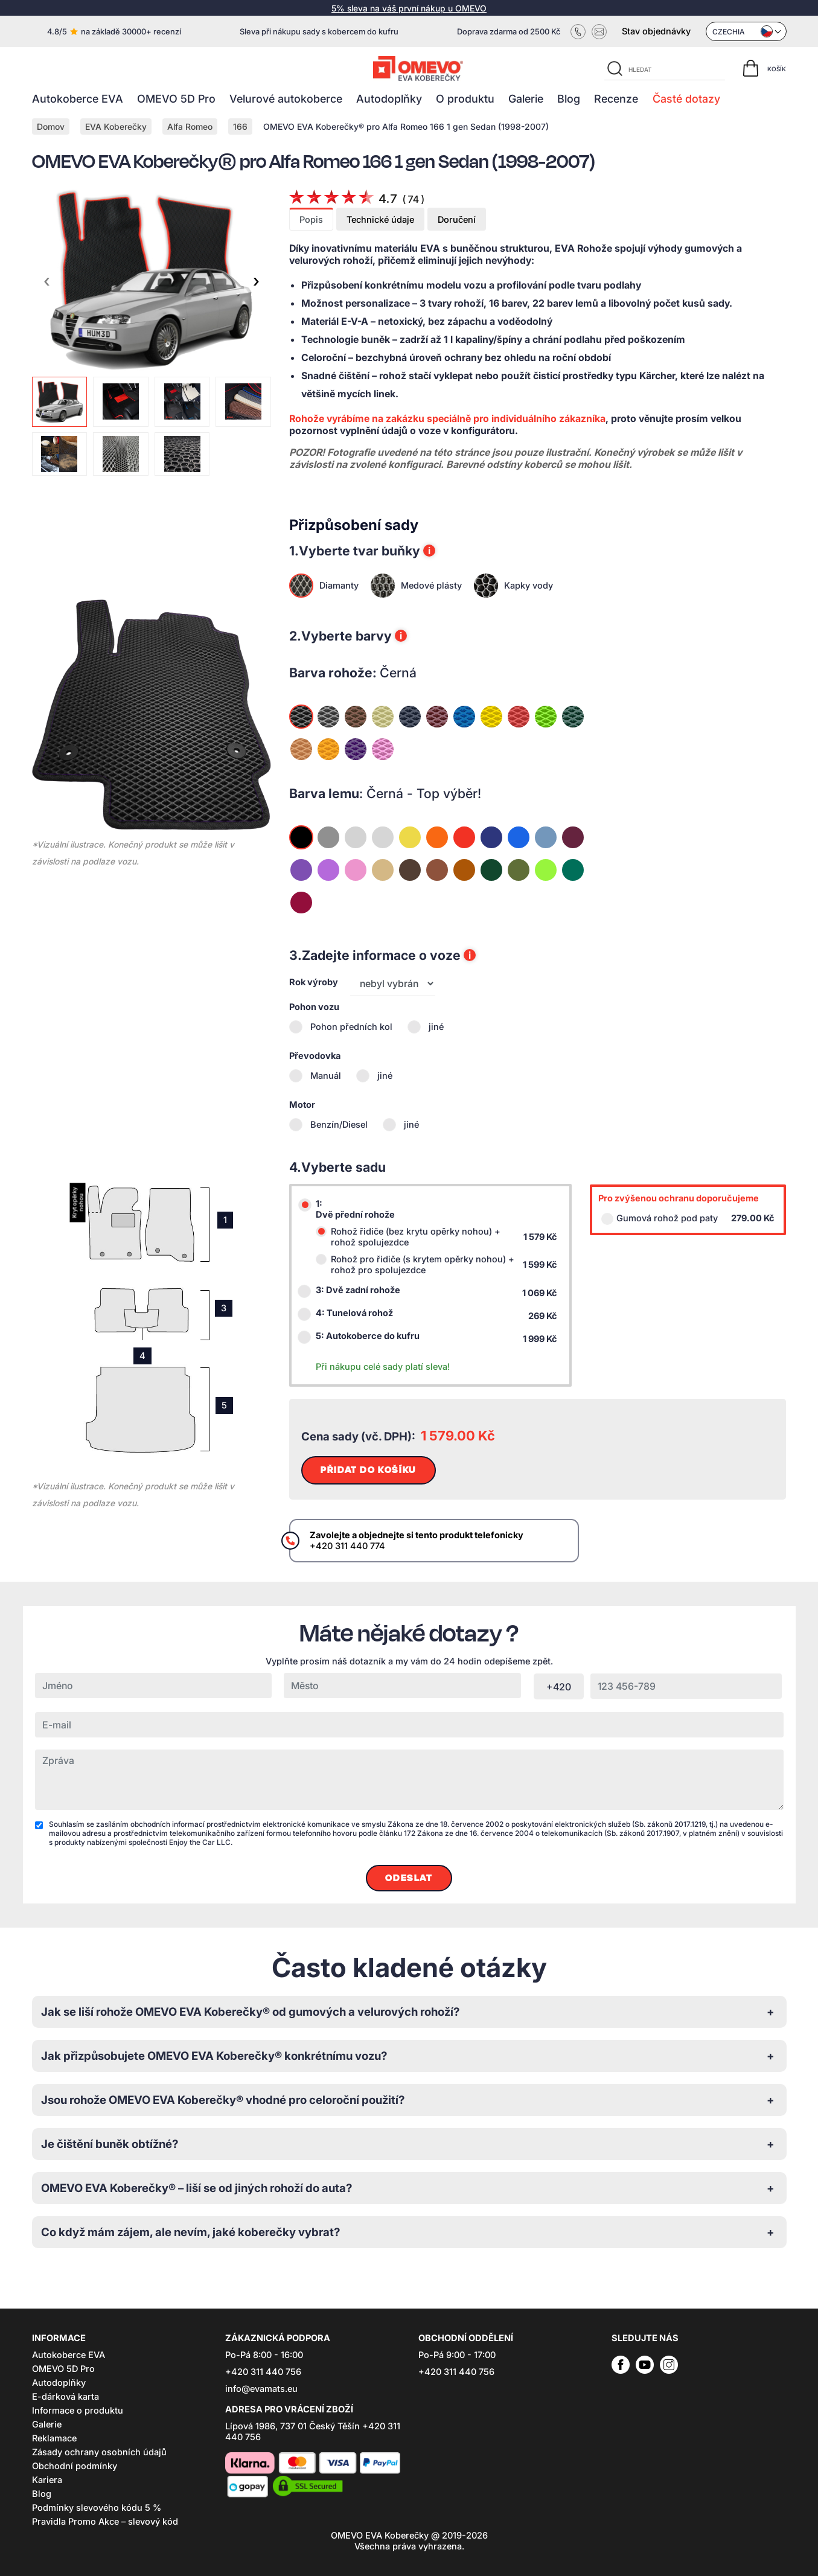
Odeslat (408, 1878)
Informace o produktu (77, 2410)
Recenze (616, 98)
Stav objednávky (656, 31)
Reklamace (54, 2438)
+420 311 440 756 (263, 2372)
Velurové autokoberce (285, 98)
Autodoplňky (389, 98)
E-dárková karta (65, 2396)
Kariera (47, 2480)
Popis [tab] (311, 219)
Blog (568, 98)
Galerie (525, 98)
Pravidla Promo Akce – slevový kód (105, 2521)
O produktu (465, 98)
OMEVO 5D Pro (176, 98)
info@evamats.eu (261, 2388)
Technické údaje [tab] (380, 219)
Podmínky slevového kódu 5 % (96, 2507)
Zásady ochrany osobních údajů (99, 2452)
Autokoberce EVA (77, 98)
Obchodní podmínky (74, 2466)
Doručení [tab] (457, 219)
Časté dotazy (686, 98)
